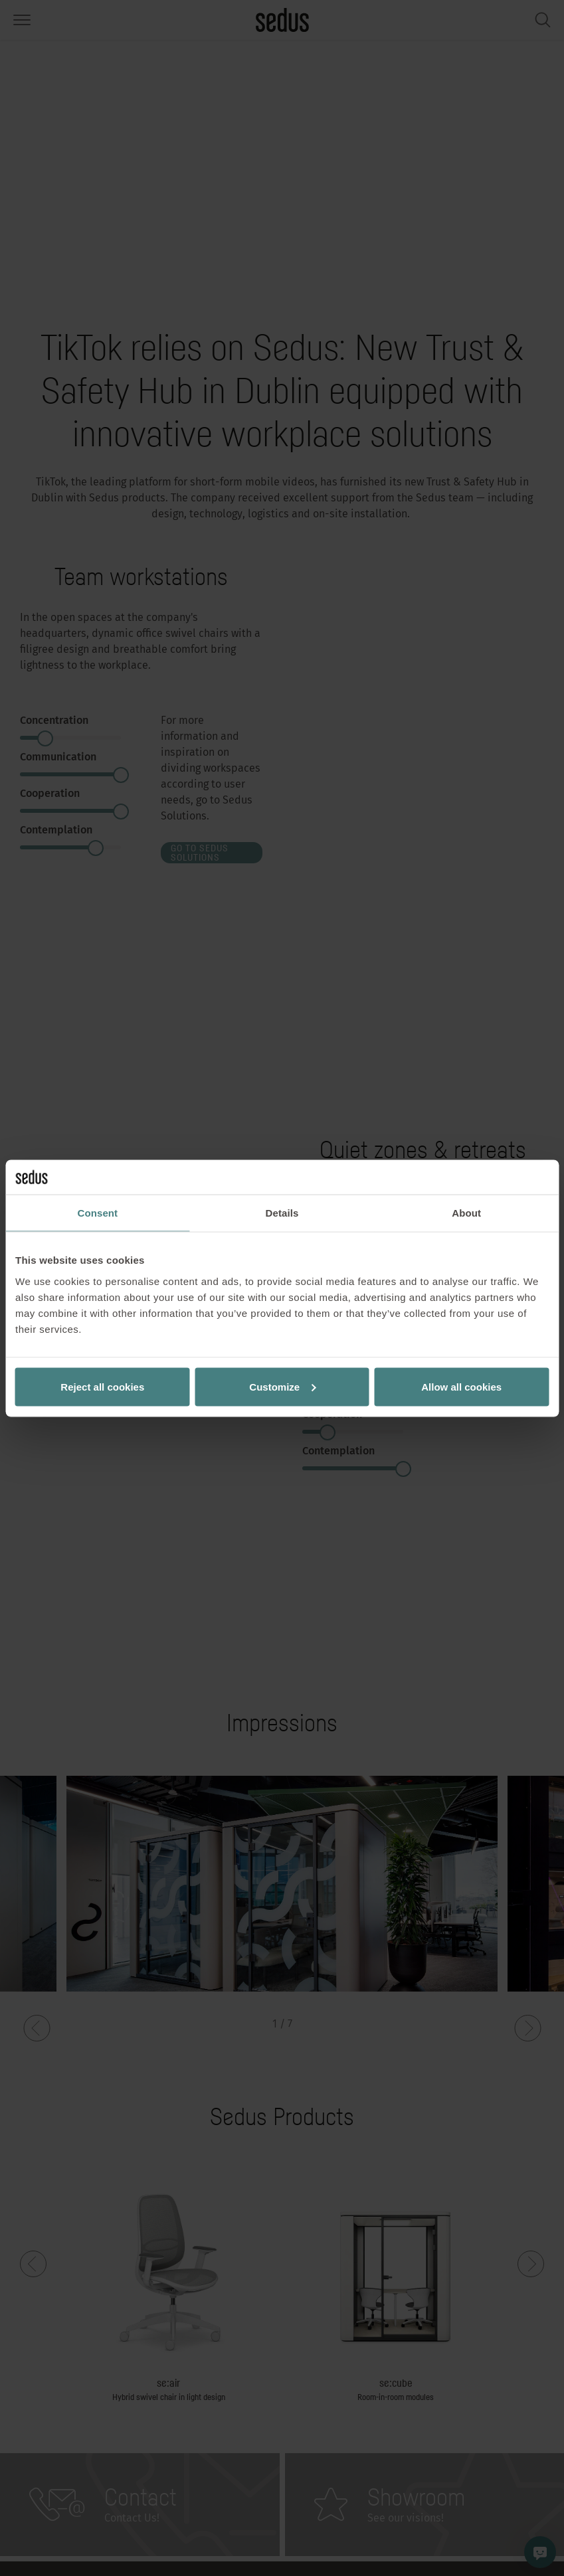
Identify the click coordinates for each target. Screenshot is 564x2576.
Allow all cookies (461, 1386)
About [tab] (466, 1213)
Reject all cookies (102, 1386)
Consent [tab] (97, 1213)
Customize (282, 1386)
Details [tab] (282, 1213)
